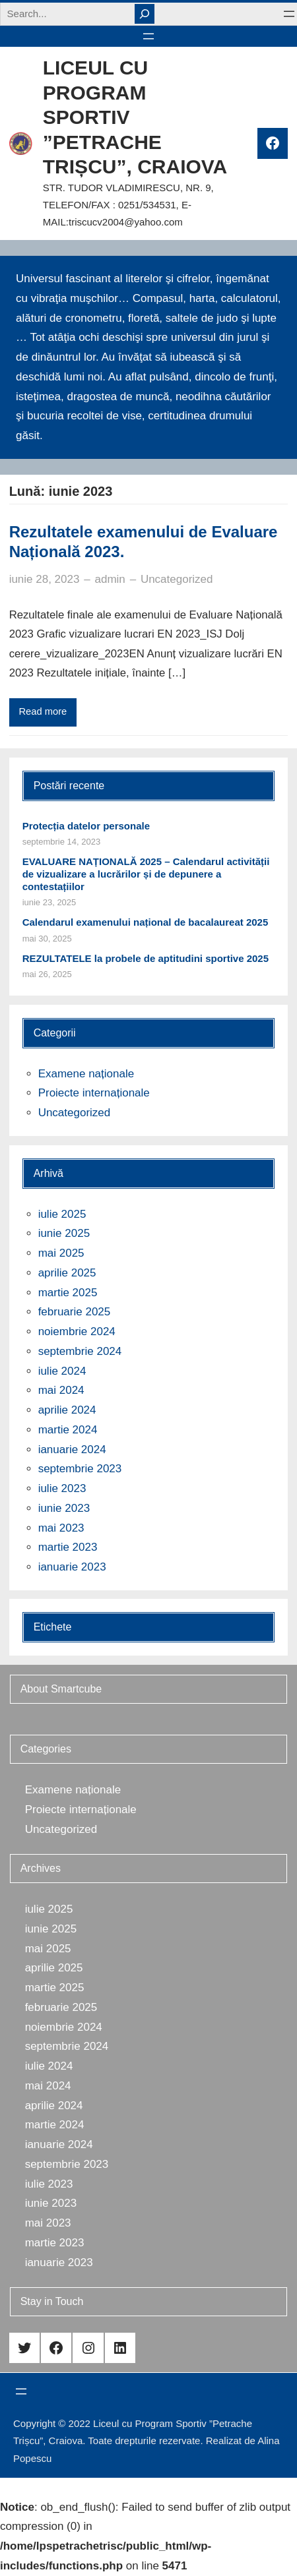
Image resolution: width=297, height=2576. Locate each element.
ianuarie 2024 (72, 1449)
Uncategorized (177, 579)
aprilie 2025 (67, 1273)
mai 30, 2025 (47, 939)
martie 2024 (68, 1429)
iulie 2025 (62, 1214)
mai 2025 (61, 1253)
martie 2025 (68, 1292)
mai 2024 (61, 1390)
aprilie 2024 (67, 1410)
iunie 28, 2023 (44, 579)
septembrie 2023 (80, 1468)
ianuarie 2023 (72, 1567)
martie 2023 (68, 1547)
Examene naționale (86, 1073)
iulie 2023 (62, 1488)
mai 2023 (61, 1528)
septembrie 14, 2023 (61, 842)
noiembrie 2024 (77, 1331)
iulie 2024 (62, 1371)
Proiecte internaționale (94, 1093)
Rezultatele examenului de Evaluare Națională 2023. (143, 541)
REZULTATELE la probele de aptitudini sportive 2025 (145, 958)
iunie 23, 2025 (49, 902)
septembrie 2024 (80, 1351)
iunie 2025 (64, 1233)
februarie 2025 (74, 1311)
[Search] (144, 14)
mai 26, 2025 (47, 974)
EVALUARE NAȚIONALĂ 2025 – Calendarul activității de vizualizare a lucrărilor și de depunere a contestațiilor (146, 874)
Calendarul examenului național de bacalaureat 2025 (145, 922)
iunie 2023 (64, 1508)
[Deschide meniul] (289, 14)
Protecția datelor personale (86, 825)
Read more (42, 711)
